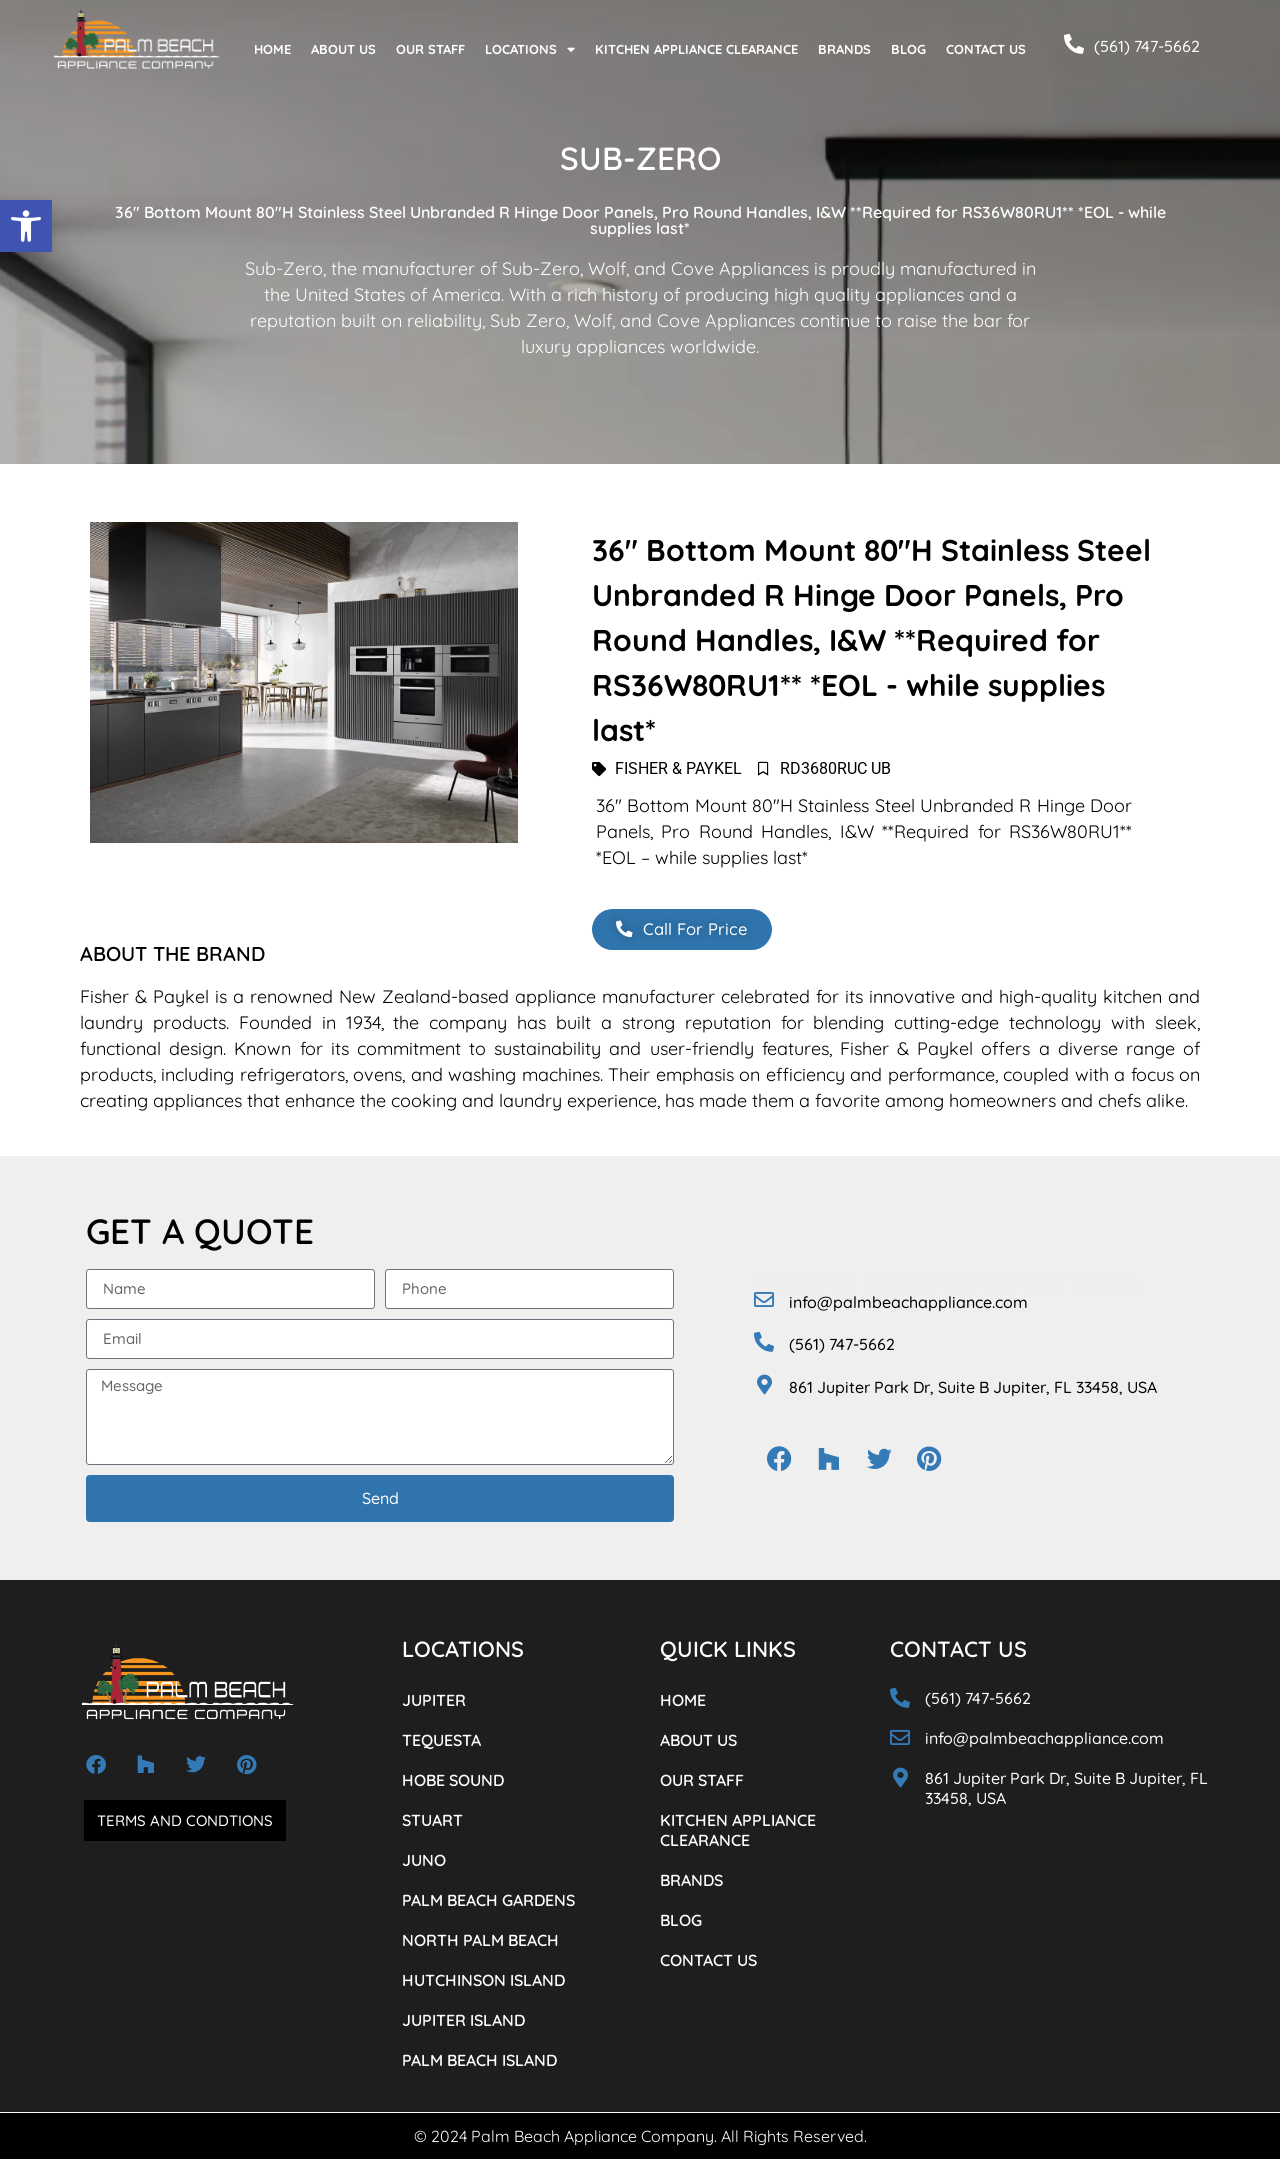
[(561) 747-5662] (1074, 44)
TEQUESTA (441, 1741)
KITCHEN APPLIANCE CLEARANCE (696, 49)
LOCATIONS (530, 49)
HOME (272, 49)
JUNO (424, 1861)
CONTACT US (986, 49)
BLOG (908, 49)
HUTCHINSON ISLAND (483, 1981)
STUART (432, 1821)
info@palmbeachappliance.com (908, 1303)
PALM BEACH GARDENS (488, 1901)
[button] (26, 226)
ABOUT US (343, 49)
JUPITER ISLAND (463, 2021)
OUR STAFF (430, 49)
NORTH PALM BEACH (480, 1941)
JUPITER (434, 1701)
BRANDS (844, 49)
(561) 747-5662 (1147, 46)
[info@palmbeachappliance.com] (764, 1301)
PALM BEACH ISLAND (479, 2061)
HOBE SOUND (453, 1781)
